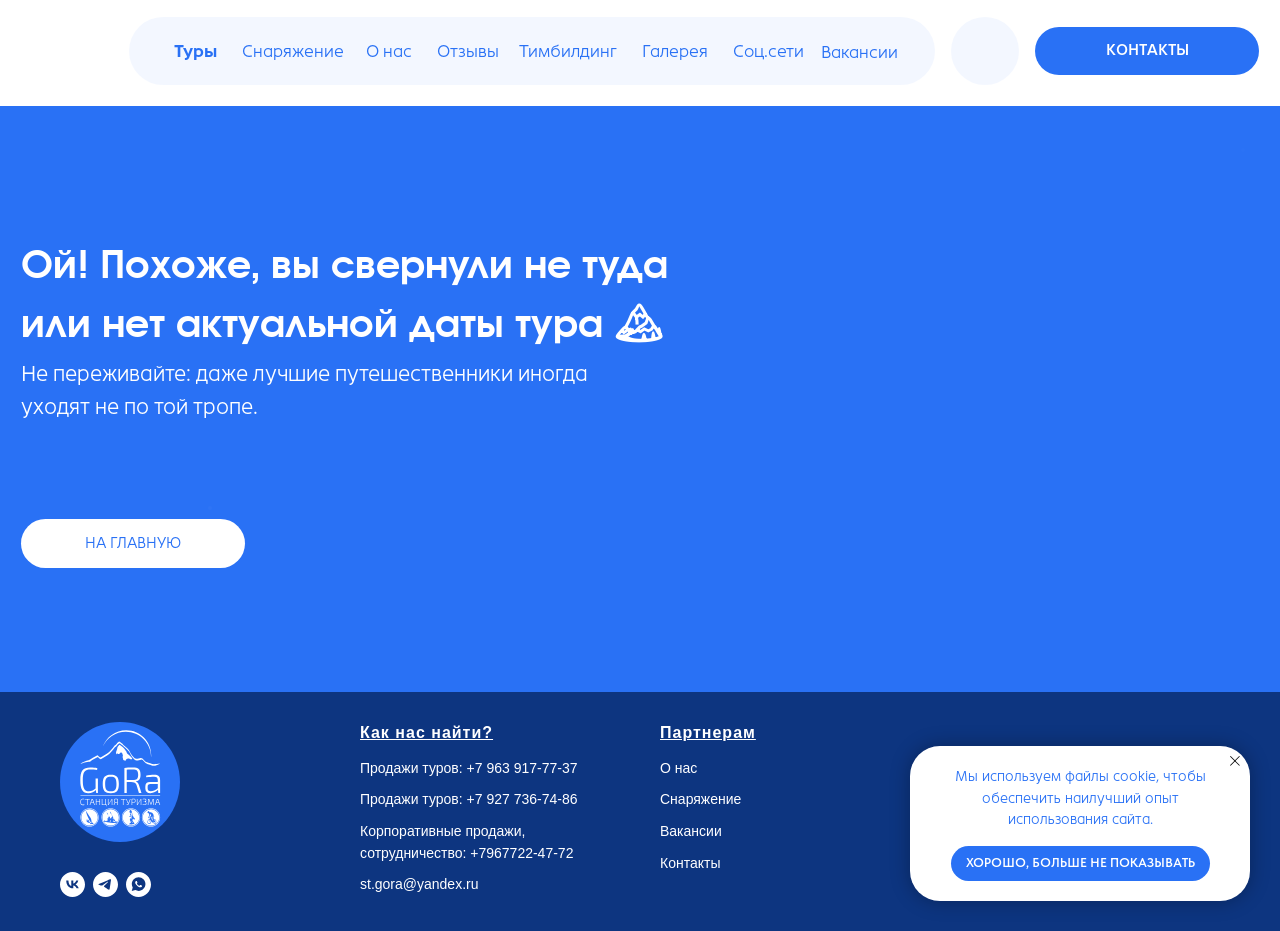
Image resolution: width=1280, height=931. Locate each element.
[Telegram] (105, 884)
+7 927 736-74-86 (522, 799)
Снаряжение (700, 799)
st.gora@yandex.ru (419, 884)
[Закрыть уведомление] (1235, 761)
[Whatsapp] (138, 884)
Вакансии (691, 831)
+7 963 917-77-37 (522, 768)
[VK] (72, 884)
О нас (678, 768)
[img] (987, 51)
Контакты (690, 863)
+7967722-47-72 (521, 853)
